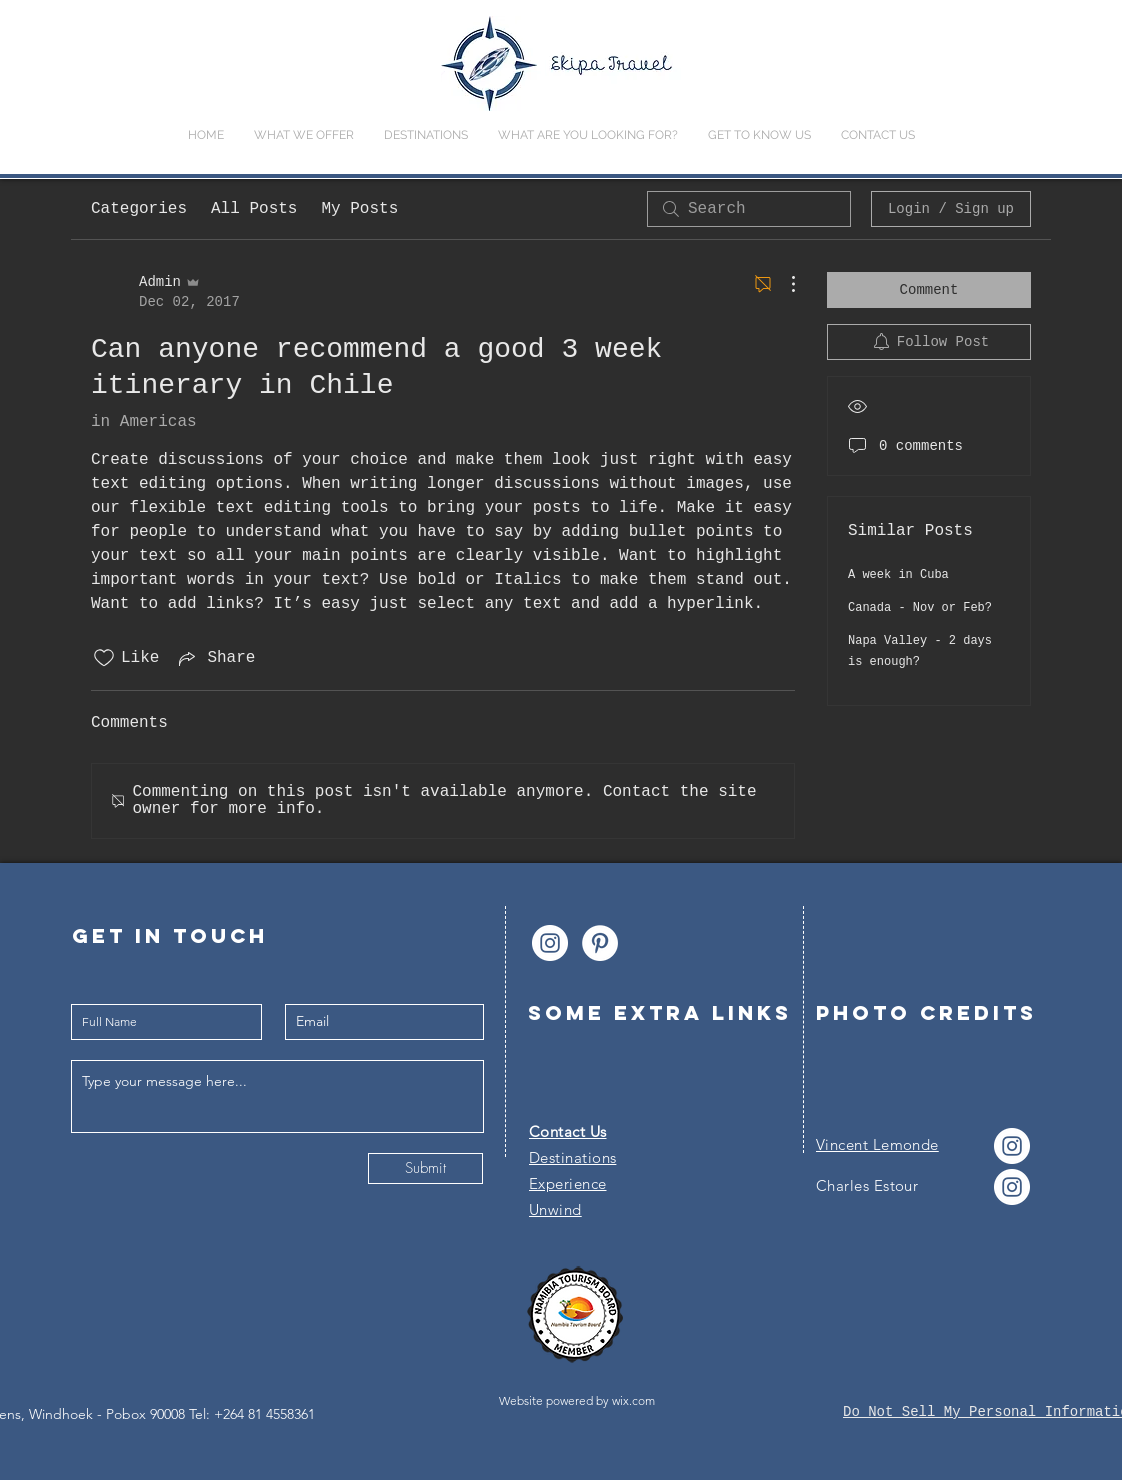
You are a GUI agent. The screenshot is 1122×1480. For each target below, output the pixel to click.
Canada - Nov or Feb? (920, 608)
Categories (139, 209)
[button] (588, 135)
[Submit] (425, 1168)
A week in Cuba (898, 575)
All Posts (254, 209)
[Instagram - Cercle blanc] (550, 943)
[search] (749, 209)
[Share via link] (215, 658)
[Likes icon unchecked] (104, 658)
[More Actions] (783, 284)
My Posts (359, 209)
